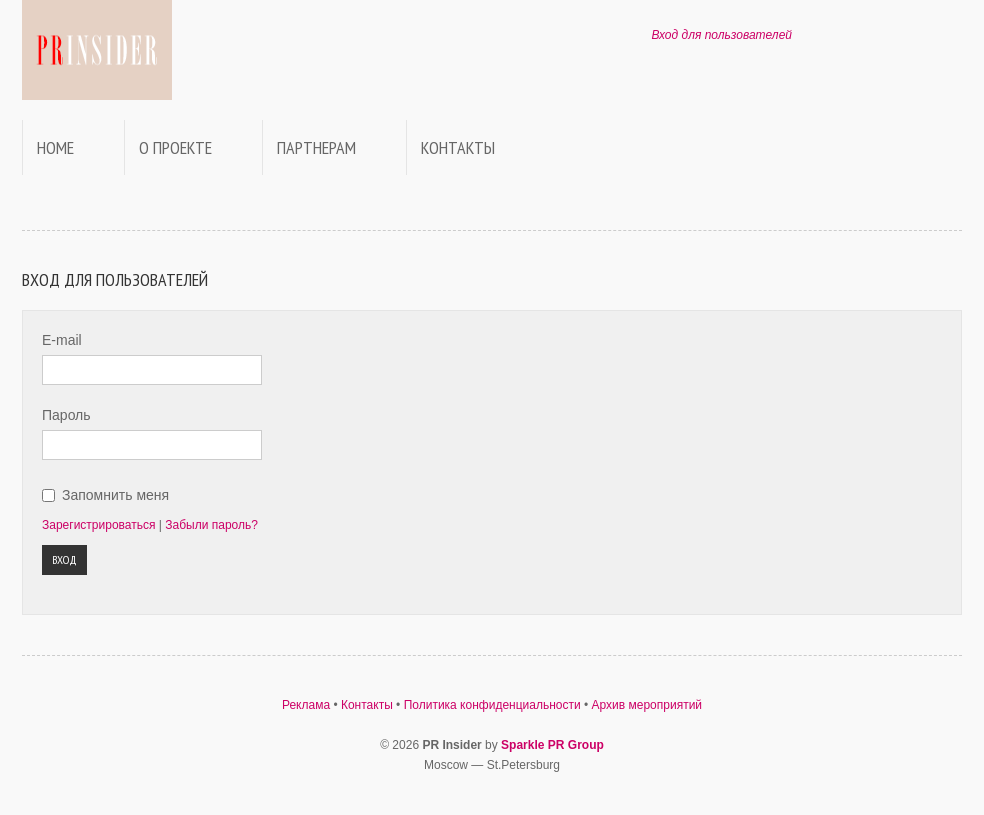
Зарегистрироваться (98, 525)
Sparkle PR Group (552, 745)
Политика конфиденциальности (492, 705)
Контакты (458, 147)
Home (55, 147)
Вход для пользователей (721, 35)
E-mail (62, 340)
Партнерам (316, 147)
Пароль (66, 415)
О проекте (175, 147)
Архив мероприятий (647, 705)
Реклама (306, 705)
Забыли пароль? (211, 525)
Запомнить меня (115, 495)
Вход (64, 559)
